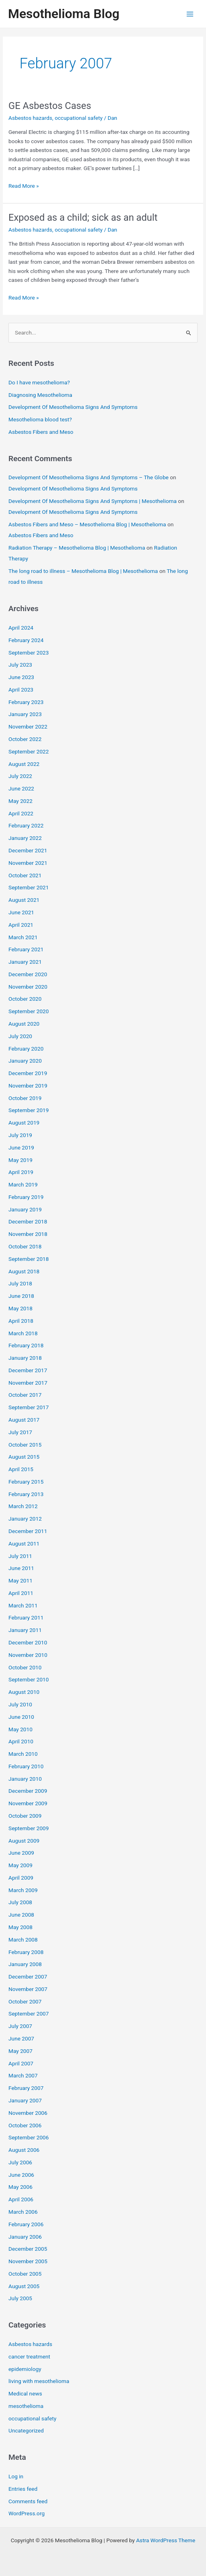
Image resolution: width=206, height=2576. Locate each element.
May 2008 (20, 1927)
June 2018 (21, 1296)
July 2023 (20, 664)
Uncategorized (26, 2430)
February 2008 (25, 1952)
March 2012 (23, 1506)
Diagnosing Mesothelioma (40, 395)
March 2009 (23, 1890)
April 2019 (20, 1172)
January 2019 (25, 1209)
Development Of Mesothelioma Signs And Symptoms (73, 407)
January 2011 (25, 1630)
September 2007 (28, 2013)
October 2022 (24, 739)
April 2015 (20, 1469)
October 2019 (24, 1098)
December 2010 (27, 1642)
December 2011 (27, 1531)
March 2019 (23, 1184)
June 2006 (21, 2175)
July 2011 (20, 1556)
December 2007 (27, 1976)
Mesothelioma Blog (63, 13)
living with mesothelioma (38, 2381)
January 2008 (25, 1964)
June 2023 (21, 677)
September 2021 (28, 887)
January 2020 (25, 1060)
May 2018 (20, 1308)
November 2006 (27, 2113)
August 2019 (23, 1122)
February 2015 (25, 1481)
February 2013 (25, 1494)
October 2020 (24, 999)
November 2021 (27, 863)
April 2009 (20, 1877)
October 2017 (24, 1395)
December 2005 (27, 2249)
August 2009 (23, 1840)
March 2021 (23, 937)
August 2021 (23, 900)
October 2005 (24, 2273)
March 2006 (23, 2212)
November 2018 (27, 1234)
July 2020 (20, 1036)
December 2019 (27, 1073)
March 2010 (23, 1754)
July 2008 (20, 1902)
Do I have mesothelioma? (39, 382)
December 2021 (27, 850)
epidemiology (24, 2369)
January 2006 (25, 2236)
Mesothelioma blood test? (40, 419)
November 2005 (27, 2261)
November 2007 (27, 1989)
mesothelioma (25, 2406)
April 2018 (20, 1321)
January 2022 (25, 838)
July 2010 (20, 1704)
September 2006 (28, 2137)
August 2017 (23, 1419)
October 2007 (24, 2001)
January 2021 (25, 962)
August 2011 (23, 1543)
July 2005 (20, 2298)
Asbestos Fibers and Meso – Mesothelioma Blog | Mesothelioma (87, 524)
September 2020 (28, 1011)
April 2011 (20, 1593)
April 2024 (20, 627)
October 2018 (24, 1246)
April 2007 (20, 2063)
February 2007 (25, 2088)
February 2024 (25, 640)
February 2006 (25, 2224)
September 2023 (28, 652)
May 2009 (20, 1865)
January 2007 (25, 2100)
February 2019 (25, 1197)
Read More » (23, 186)
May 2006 (20, 2187)
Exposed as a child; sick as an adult (82, 217)
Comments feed (27, 2501)
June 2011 (21, 1568)
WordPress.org (26, 2513)
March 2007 (23, 2075)
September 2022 (28, 751)
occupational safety (78, 118)
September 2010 (28, 1679)
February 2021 (25, 949)
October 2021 (24, 875)
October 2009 (24, 1815)
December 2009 (27, 1791)
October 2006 (24, 2125)
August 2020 (23, 1023)
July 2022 (20, 776)
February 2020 (25, 1048)
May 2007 (20, 2051)
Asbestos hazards (30, 118)
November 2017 (27, 1382)
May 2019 (20, 1160)
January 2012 (25, 1518)
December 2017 (27, 1370)
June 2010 (21, 1717)
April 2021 (20, 925)
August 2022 (23, 764)
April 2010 (20, 1741)
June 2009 (21, 1852)
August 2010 (23, 1692)
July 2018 (20, 1283)
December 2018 (27, 1221)
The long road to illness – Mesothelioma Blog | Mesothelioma (83, 571)
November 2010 (27, 1655)
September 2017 (28, 1407)
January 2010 (25, 1778)
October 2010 (24, 1667)
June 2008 (21, 1914)
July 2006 (20, 2162)
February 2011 (25, 1617)
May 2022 (20, 801)
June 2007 (21, 2038)
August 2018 (23, 1271)
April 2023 (20, 689)
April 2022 (20, 813)
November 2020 (27, 986)
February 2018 (25, 1345)
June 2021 (21, 912)
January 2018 (25, 1358)
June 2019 (21, 1147)
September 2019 (28, 1110)
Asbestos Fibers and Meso (40, 432)
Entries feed (22, 2489)
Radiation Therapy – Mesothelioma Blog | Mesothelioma (76, 547)
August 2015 (23, 1456)
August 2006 (23, 2150)
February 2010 (25, 1766)
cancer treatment (29, 2356)
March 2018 (23, 1333)
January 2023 (25, 714)
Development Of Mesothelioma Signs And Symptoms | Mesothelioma (92, 501)
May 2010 (20, 1729)
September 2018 (28, 1259)
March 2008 (23, 1939)
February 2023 (25, 702)
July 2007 (20, 2026)
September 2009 (28, 1828)
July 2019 (20, 1135)
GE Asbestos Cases (49, 105)
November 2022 (27, 726)
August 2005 (23, 2286)
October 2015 (24, 1444)
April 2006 (20, 2199)
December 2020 (27, 974)
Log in (15, 2476)
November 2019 (27, 1085)
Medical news (25, 2393)
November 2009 (27, 1803)
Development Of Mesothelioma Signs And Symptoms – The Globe (88, 477)
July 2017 (20, 1432)
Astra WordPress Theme (165, 2540)
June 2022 (21, 788)
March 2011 (23, 1605)
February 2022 (25, 825)
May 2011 (20, 1580)
